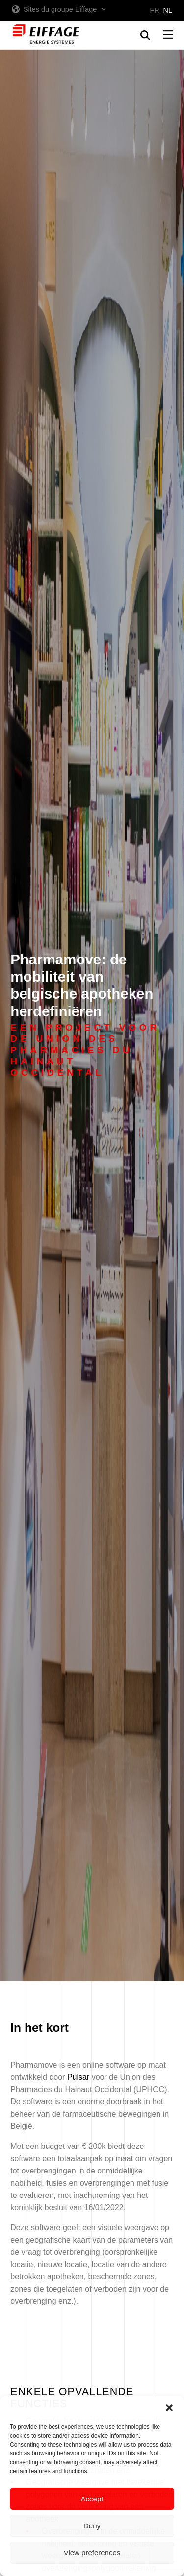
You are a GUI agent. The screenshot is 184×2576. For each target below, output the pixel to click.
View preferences (92, 2553)
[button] (169, 2408)
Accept (92, 2499)
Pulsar (78, 2077)
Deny (92, 2526)
